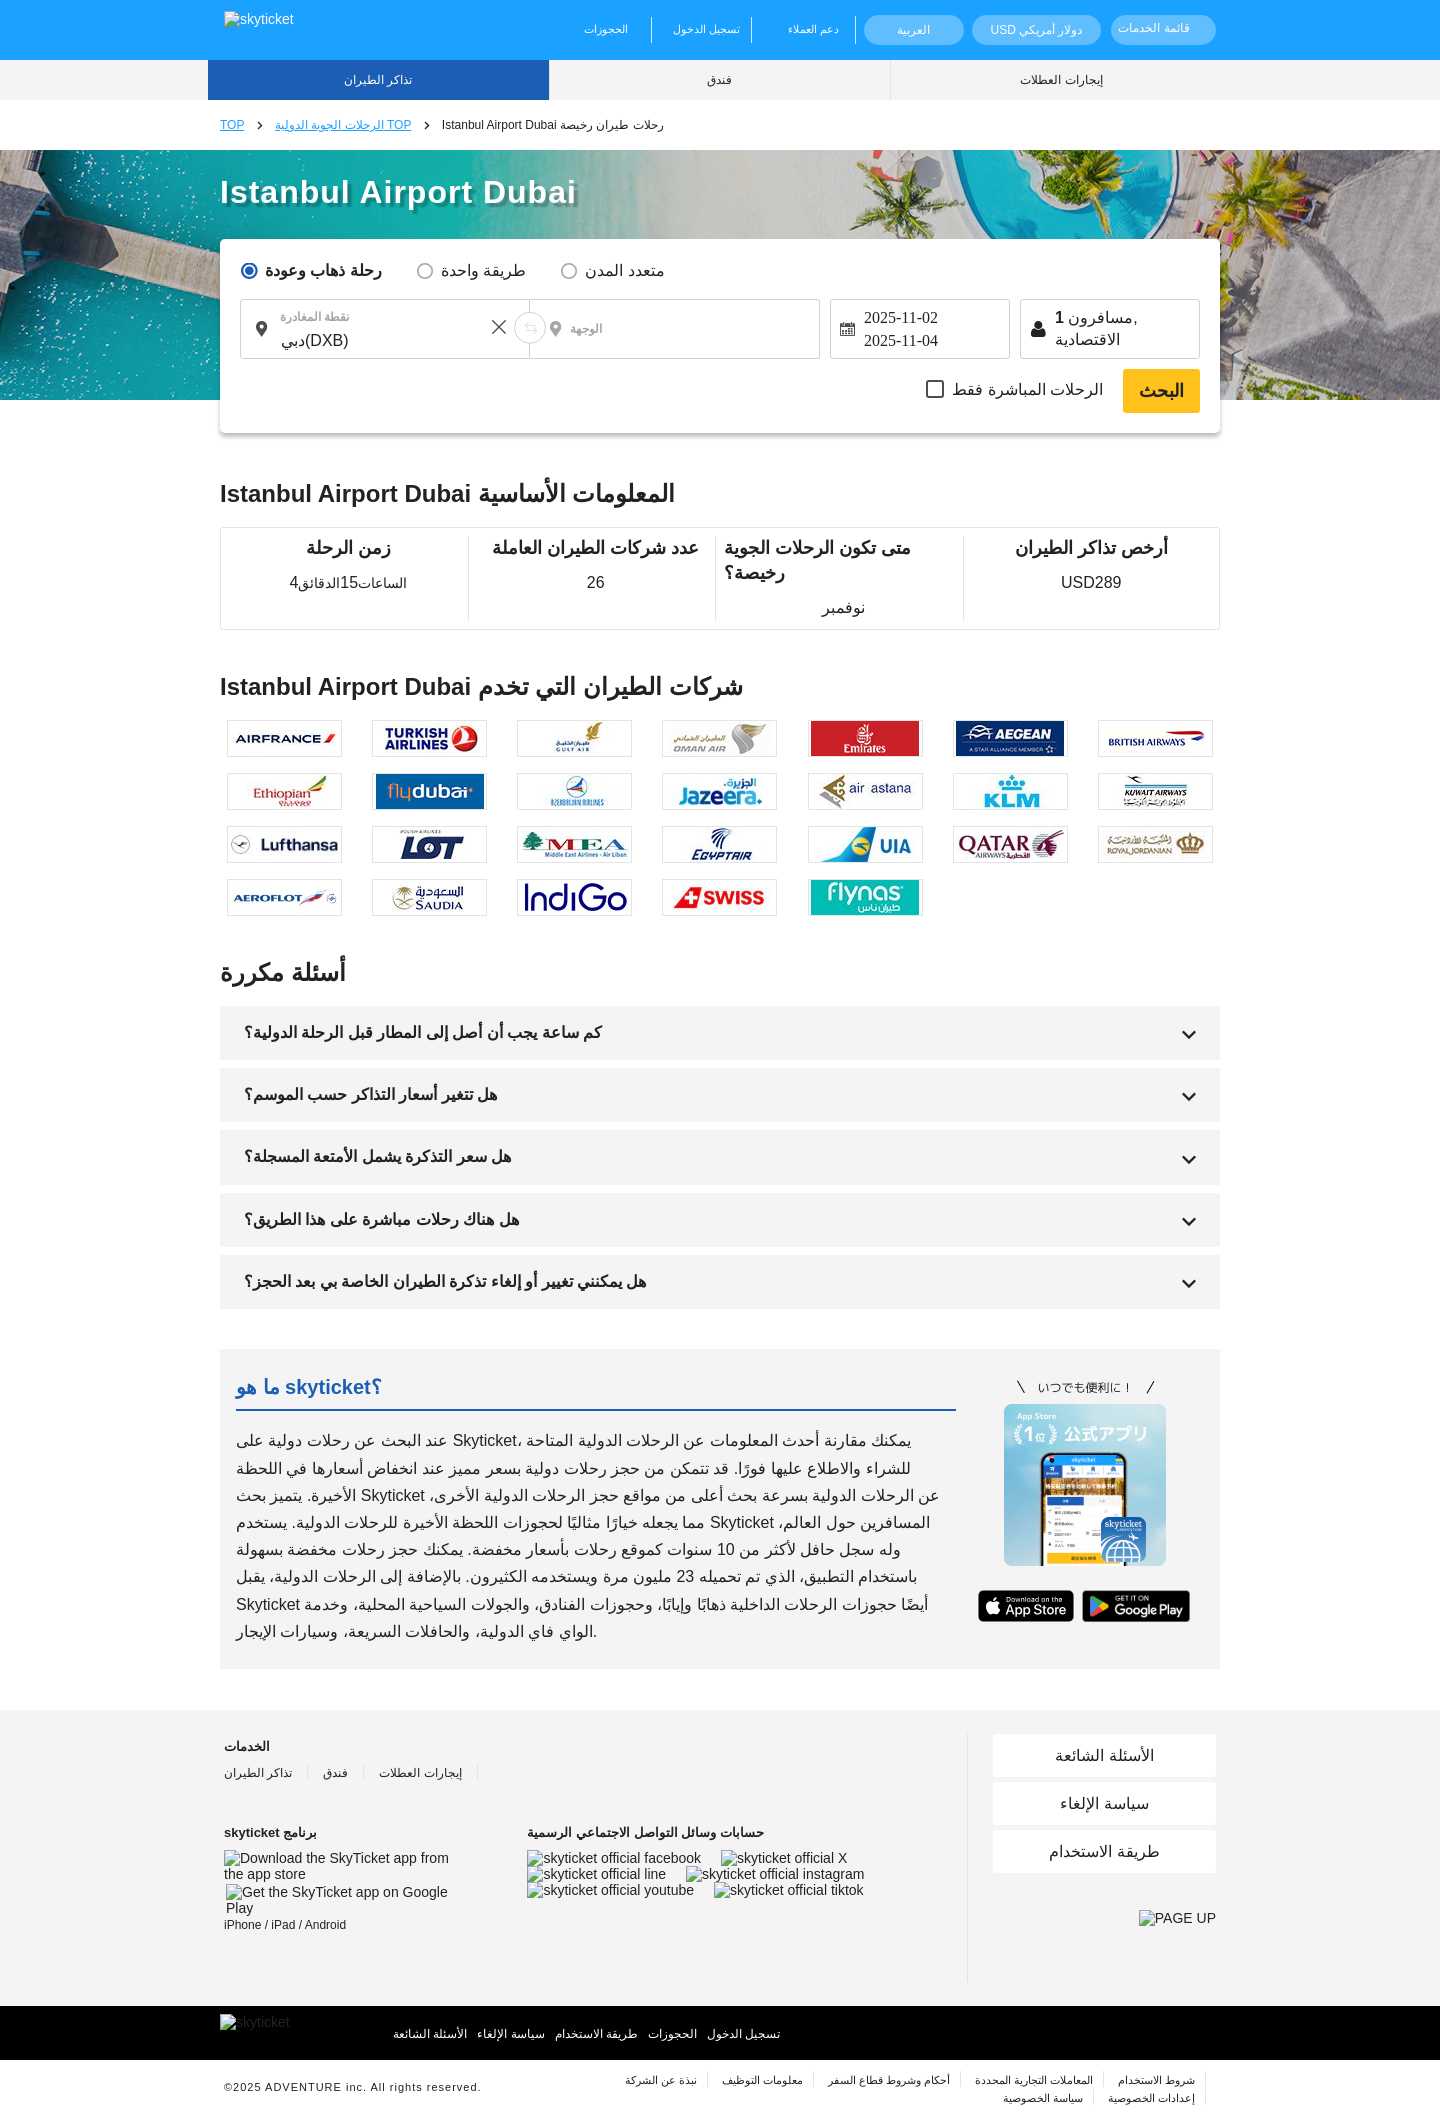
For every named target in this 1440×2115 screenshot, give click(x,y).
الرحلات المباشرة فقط (1027, 389)
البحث (1161, 391)
